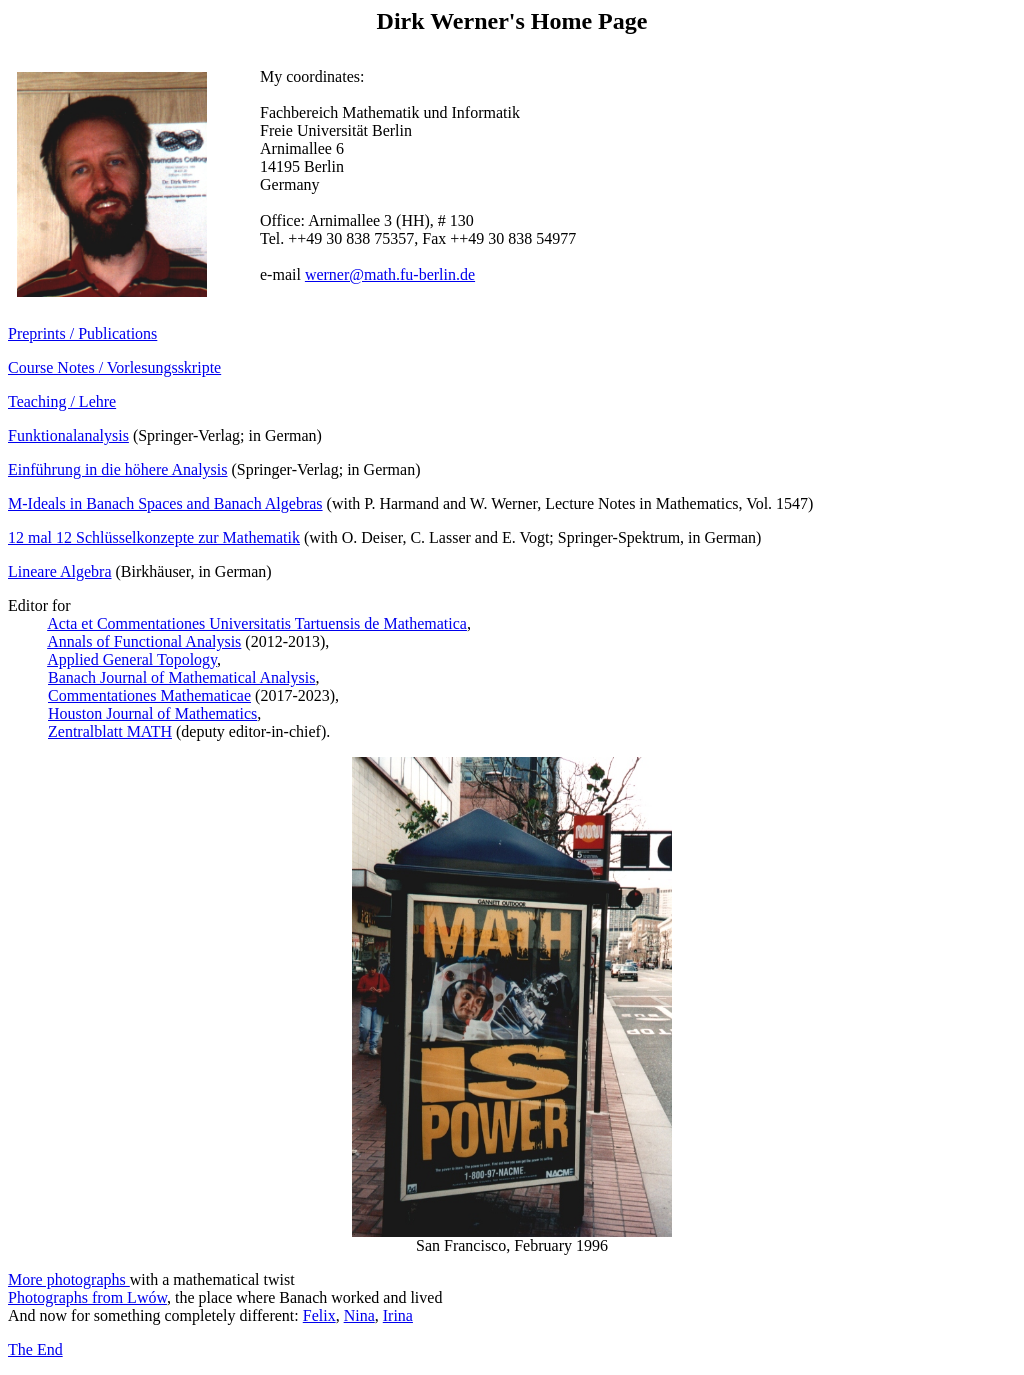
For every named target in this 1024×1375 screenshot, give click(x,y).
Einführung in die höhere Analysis (118, 469)
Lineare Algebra (60, 571)
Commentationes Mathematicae (149, 695)
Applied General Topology (132, 659)
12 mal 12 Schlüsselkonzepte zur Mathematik (154, 537)
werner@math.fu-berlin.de (390, 274)
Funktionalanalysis (68, 435)
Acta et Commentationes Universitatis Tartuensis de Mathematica (257, 623)
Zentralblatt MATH (110, 731)
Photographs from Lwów (87, 1297)
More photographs (69, 1279)
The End (35, 1349)
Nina (359, 1315)
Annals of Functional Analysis (144, 641)
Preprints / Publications (82, 333)
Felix (319, 1315)
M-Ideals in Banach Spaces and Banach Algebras (165, 503)
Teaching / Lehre (62, 401)
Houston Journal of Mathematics (152, 713)
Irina (398, 1315)
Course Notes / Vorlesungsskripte (114, 367)
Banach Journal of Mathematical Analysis (181, 677)
